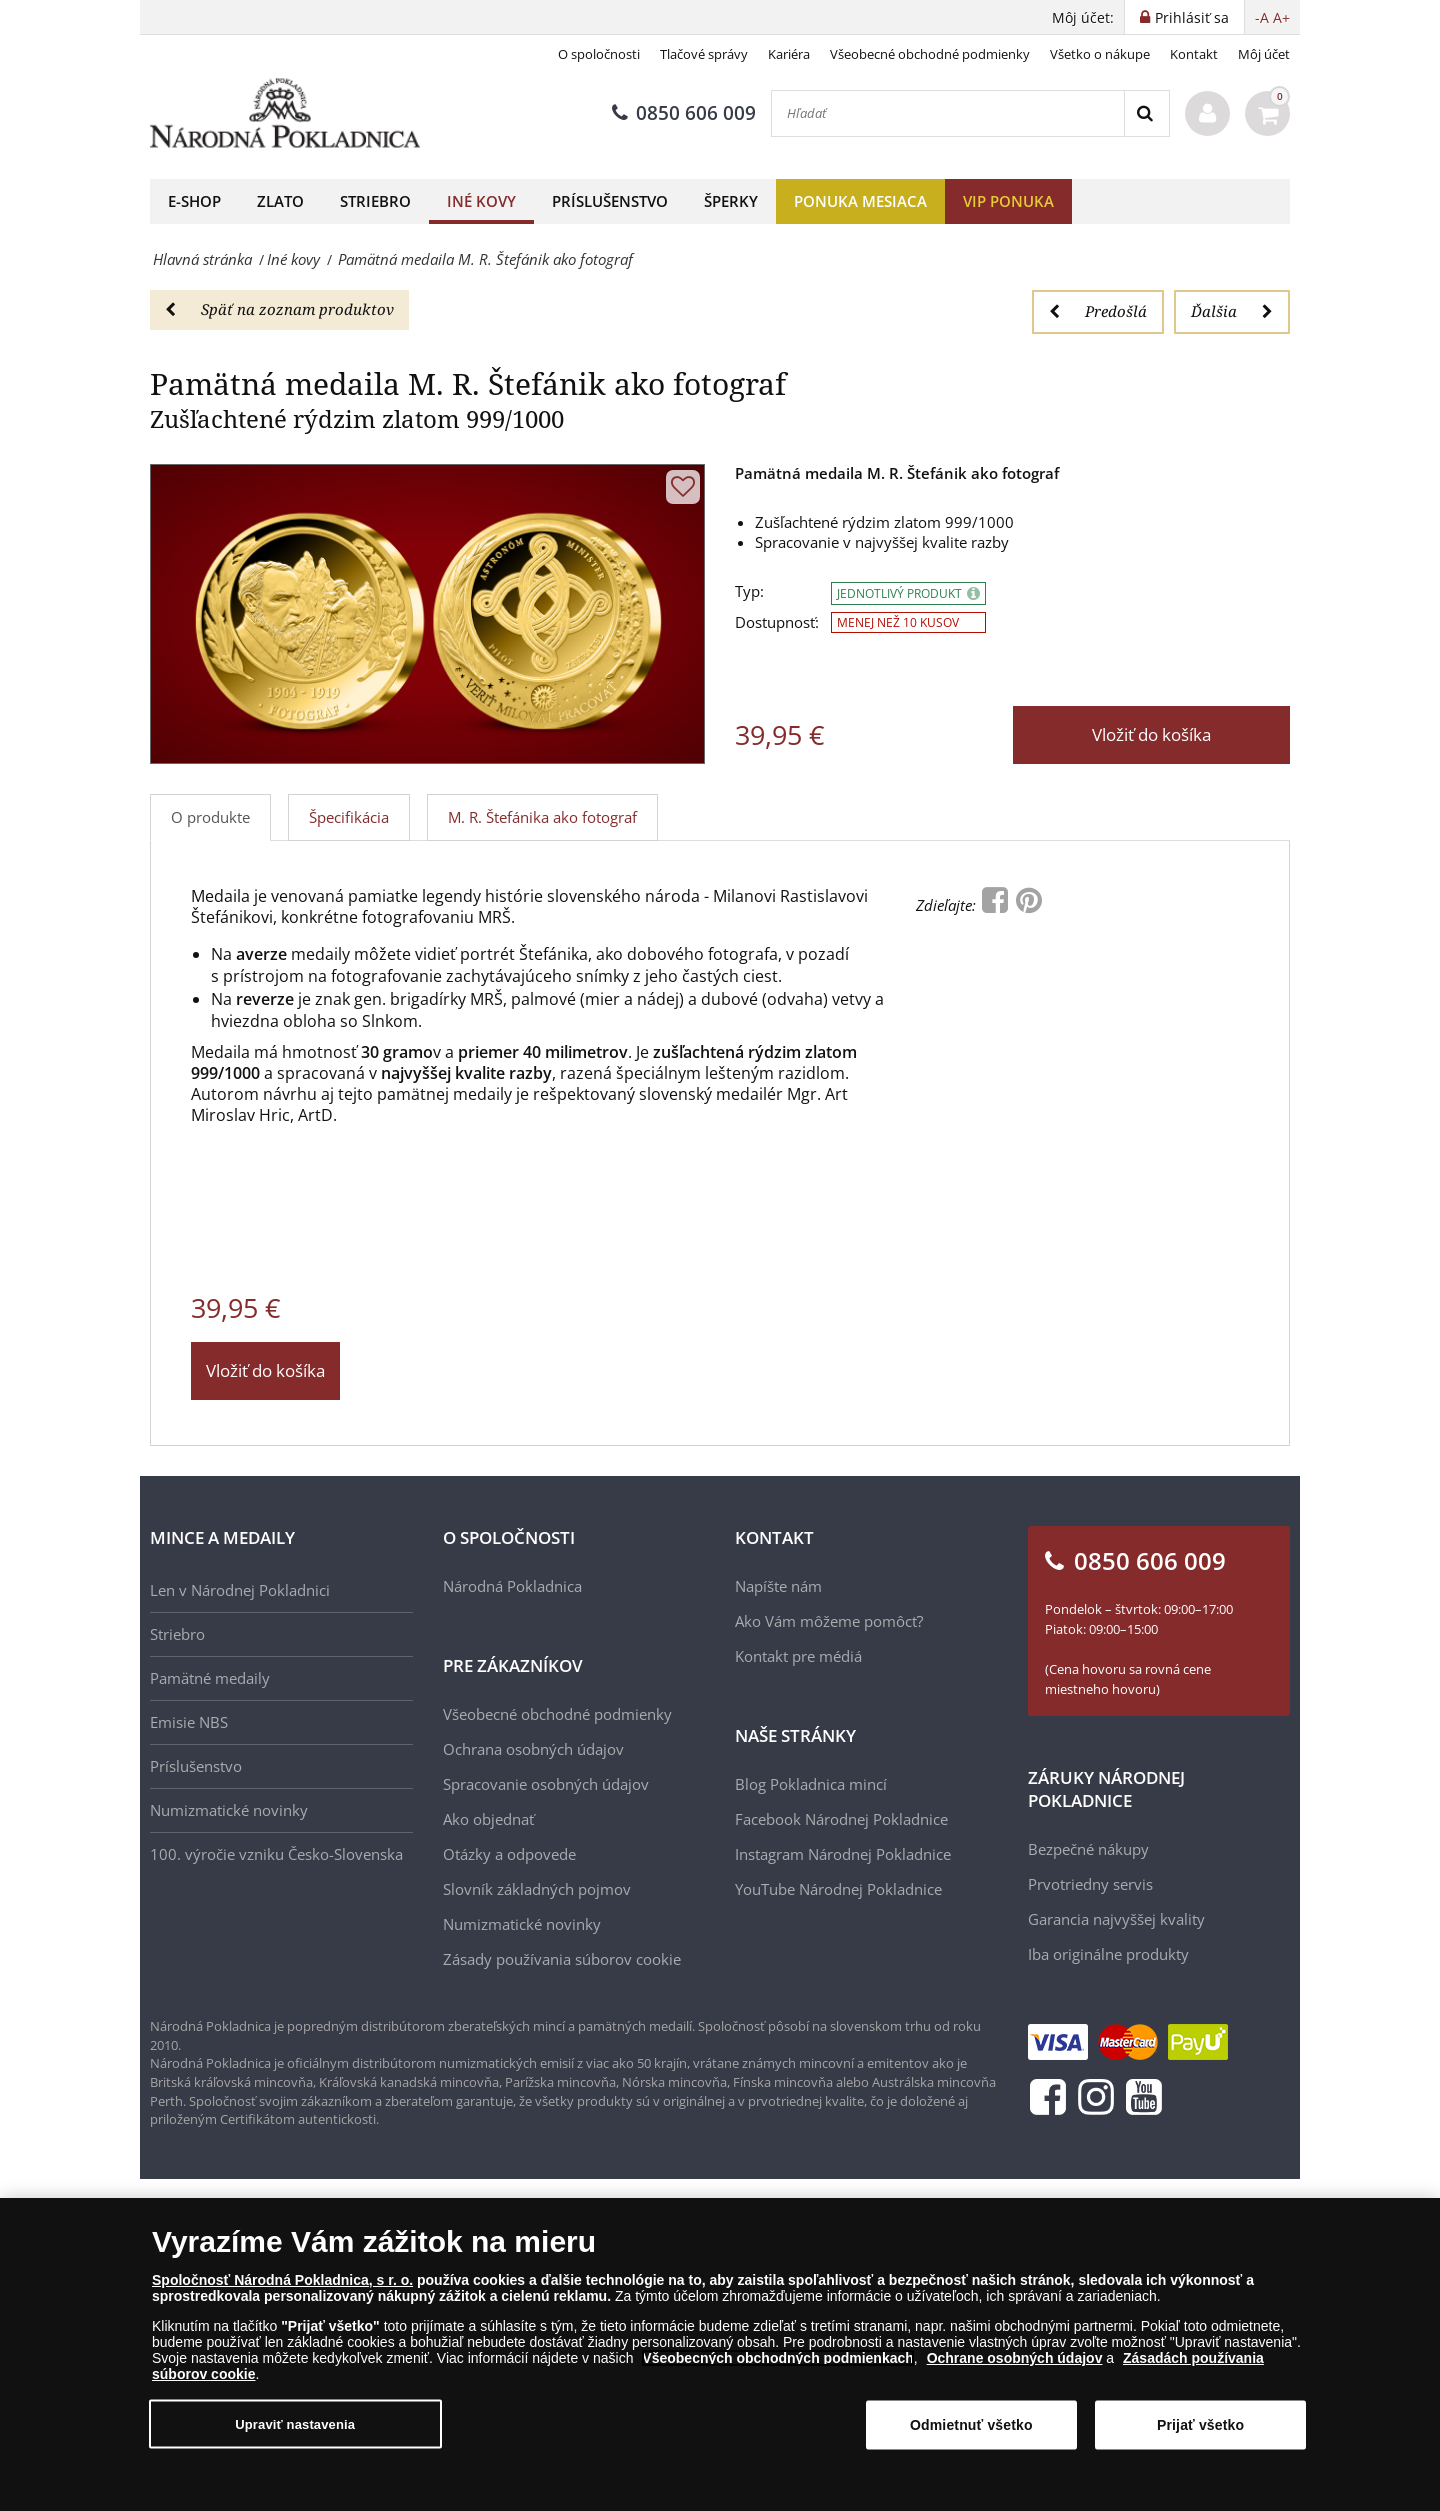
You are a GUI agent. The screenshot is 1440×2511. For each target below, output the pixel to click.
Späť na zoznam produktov (279, 309)
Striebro (375, 201)
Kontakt (1194, 54)
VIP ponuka (1008, 201)
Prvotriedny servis (1090, 1884)
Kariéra (789, 54)
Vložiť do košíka (1151, 734)
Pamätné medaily (210, 1678)
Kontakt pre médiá (798, 1656)
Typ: (749, 591)
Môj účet (1264, 54)
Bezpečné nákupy (1088, 1849)
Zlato (280, 201)
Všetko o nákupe (1100, 54)
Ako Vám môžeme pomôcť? (829, 1621)
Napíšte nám (778, 1586)
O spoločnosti (599, 54)
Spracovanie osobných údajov (546, 1784)
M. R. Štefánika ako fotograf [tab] (542, 817)
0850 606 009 (684, 113)
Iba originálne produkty (1108, 1954)
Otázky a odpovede (509, 1854)
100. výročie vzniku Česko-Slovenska (276, 1854)
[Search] (1146, 113)
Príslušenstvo (610, 201)
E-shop (194, 201)
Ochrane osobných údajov (1015, 2358)
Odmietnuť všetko (971, 2425)
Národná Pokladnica (512, 1586)
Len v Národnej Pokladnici (240, 1590)
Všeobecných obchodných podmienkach (778, 2358)
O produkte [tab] (210, 817)
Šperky (731, 201)
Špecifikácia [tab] (349, 817)
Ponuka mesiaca (860, 201)
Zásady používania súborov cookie (562, 1959)
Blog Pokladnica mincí (811, 1784)
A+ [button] (1281, 17)
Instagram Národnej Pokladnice (843, 1854)
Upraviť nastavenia (295, 2423)
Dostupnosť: (777, 622)
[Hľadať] (948, 113)
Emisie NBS (189, 1722)
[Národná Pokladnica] (285, 113)
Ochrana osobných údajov (533, 1749)
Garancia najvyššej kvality (1116, 1919)
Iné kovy (481, 201)
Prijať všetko (1200, 2425)
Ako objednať (488, 1819)
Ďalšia (1232, 311)
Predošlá (1098, 311)
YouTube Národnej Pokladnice (838, 1889)
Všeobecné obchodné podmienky (930, 54)
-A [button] (1262, 17)
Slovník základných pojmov (537, 1889)
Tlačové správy (704, 54)
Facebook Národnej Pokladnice (841, 1819)
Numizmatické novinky (229, 1810)
